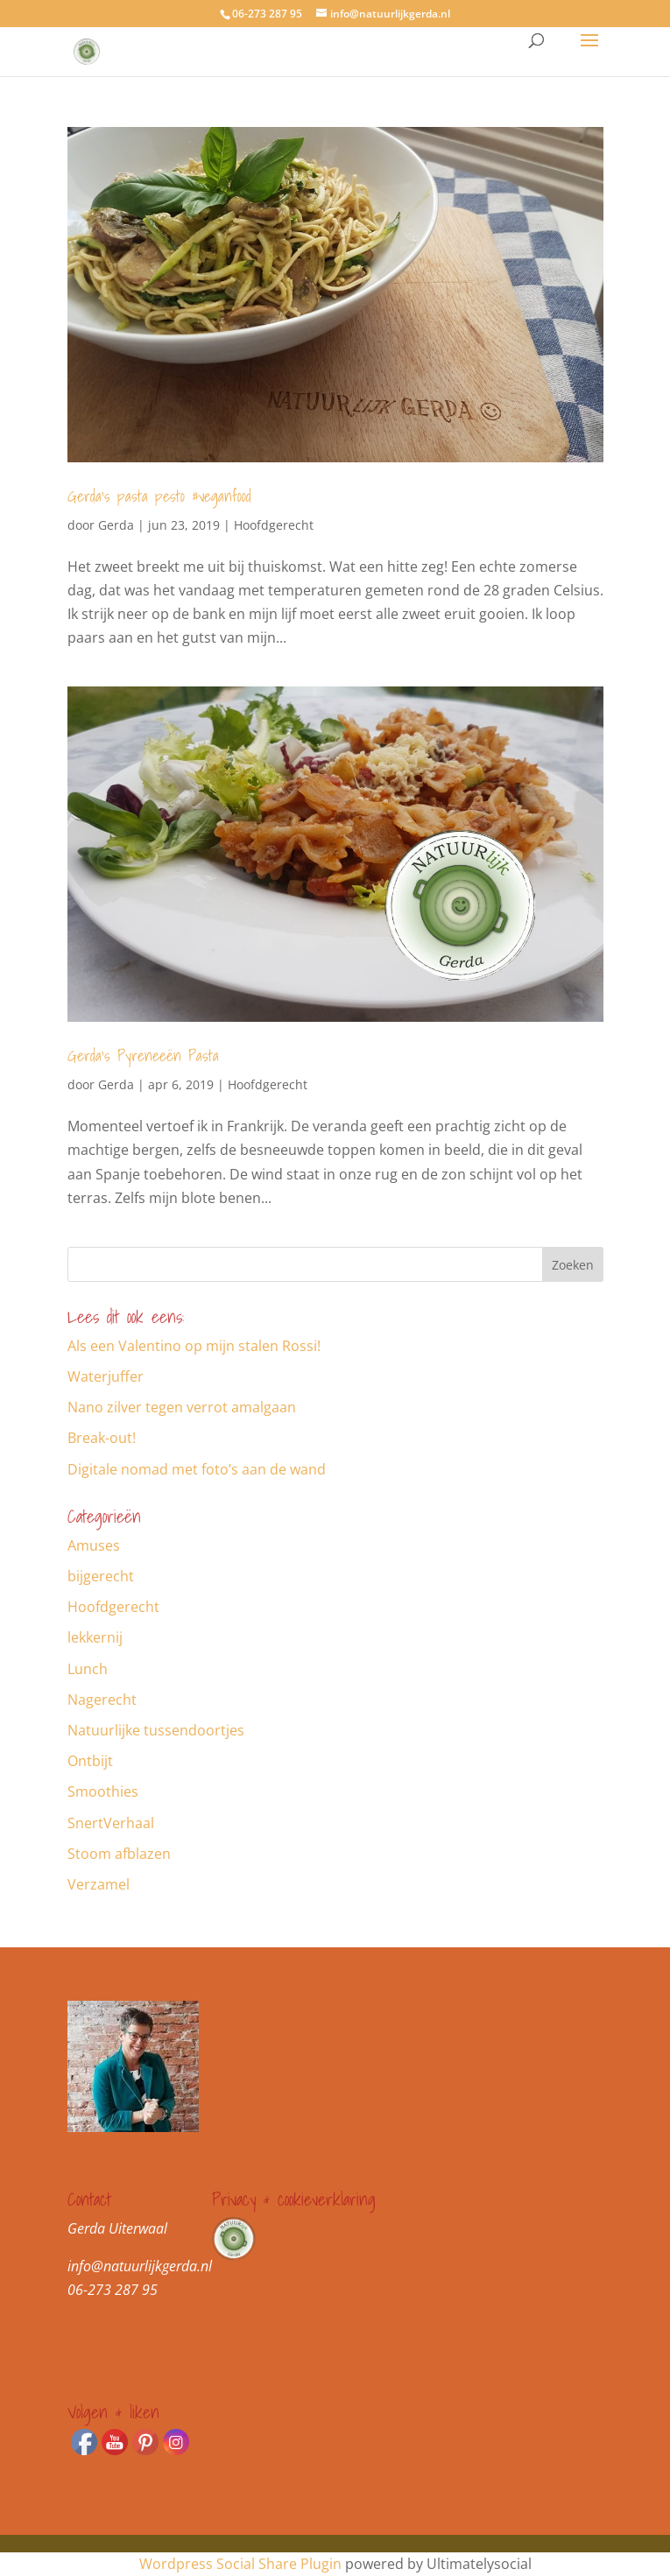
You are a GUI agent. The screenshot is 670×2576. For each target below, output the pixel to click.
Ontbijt (90, 1760)
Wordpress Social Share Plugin (242, 2563)
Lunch (87, 1669)
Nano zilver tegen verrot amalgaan (181, 1407)
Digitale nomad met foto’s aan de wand (196, 1469)
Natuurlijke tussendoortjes (155, 1730)
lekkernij (95, 1637)
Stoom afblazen (119, 1853)
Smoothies (102, 1791)
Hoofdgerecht (274, 525)
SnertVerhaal (110, 1823)
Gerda (116, 525)
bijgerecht (100, 1576)
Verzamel (98, 1884)
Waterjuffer (105, 1376)
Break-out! (101, 1437)
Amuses (93, 1545)
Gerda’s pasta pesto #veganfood (159, 496)
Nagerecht (102, 1699)
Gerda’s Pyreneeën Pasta (143, 1055)
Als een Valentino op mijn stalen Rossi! (194, 1345)
